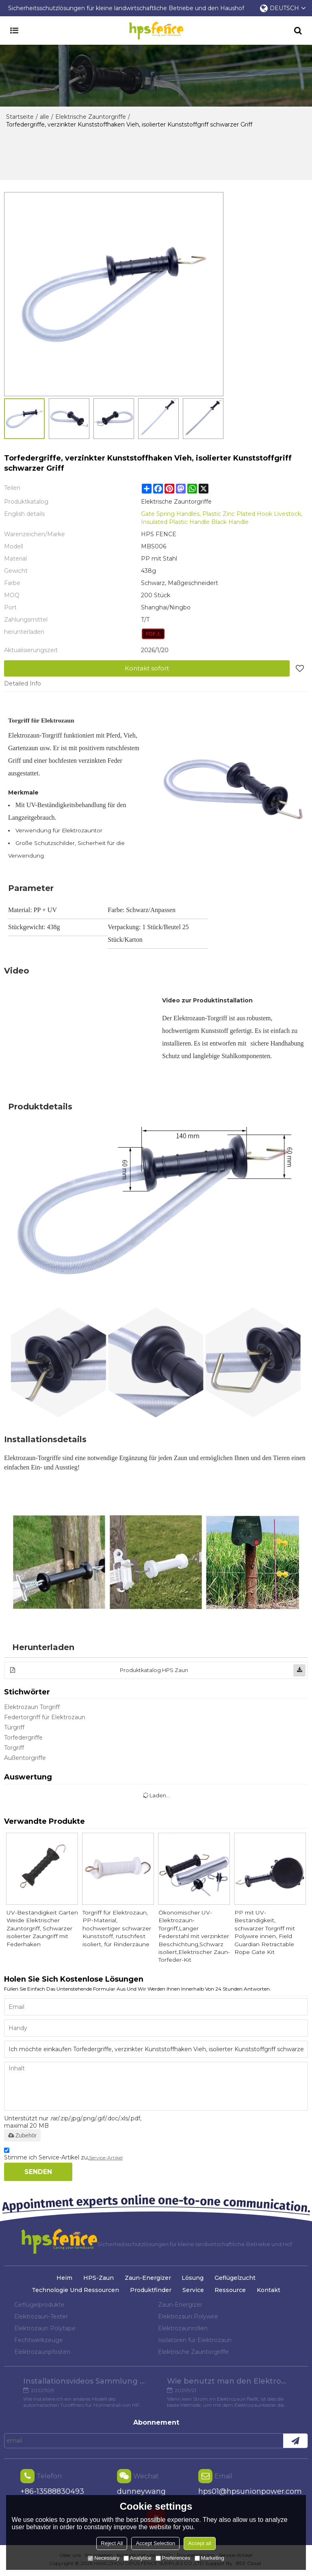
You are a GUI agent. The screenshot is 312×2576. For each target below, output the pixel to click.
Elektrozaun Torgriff (32, 1707)
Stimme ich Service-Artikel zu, (63, 2156)
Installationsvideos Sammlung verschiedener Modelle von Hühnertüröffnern (84, 2382)
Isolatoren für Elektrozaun (195, 2341)
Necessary (103, 2558)
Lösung (193, 2279)
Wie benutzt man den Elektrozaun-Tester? (228, 2382)
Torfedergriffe (23, 1737)
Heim (64, 2279)
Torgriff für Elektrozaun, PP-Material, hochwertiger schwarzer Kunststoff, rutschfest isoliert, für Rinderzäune (116, 1929)
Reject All (112, 2543)
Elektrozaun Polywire (188, 2317)
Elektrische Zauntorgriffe (90, 116)
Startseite (20, 116)
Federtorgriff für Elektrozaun (44, 1717)
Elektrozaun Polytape (45, 2329)
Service (193, 2291)
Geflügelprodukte (39, 2306)
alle (44, 116)
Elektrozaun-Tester (41, 2317)
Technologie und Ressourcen (74, 2291)
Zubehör (22, 2137)
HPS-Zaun (98, 2279)
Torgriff (14, 1747)
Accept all (199, 2543)
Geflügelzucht (235, 2279)
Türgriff (14, 1727)
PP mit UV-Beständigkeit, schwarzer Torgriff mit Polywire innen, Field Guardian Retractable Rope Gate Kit (270, 1933)
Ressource (230, 2291)
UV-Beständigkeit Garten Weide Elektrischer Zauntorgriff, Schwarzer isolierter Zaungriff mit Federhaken (42, 1929)
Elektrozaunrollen (183, 2329)
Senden (38, 2173)
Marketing (209, 2558)
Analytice (138, 2558)
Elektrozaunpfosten (42, 2353)
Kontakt (269, 2291)
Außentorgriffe (25, 1758)
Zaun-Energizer (148, 2279)
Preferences (173, 2558)
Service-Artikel (106, 2159)
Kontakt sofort (147, 668)
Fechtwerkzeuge (38, 2341)
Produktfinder (150, 2291)
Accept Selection (155, 2543)
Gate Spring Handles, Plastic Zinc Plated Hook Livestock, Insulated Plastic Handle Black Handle (221, 518)
